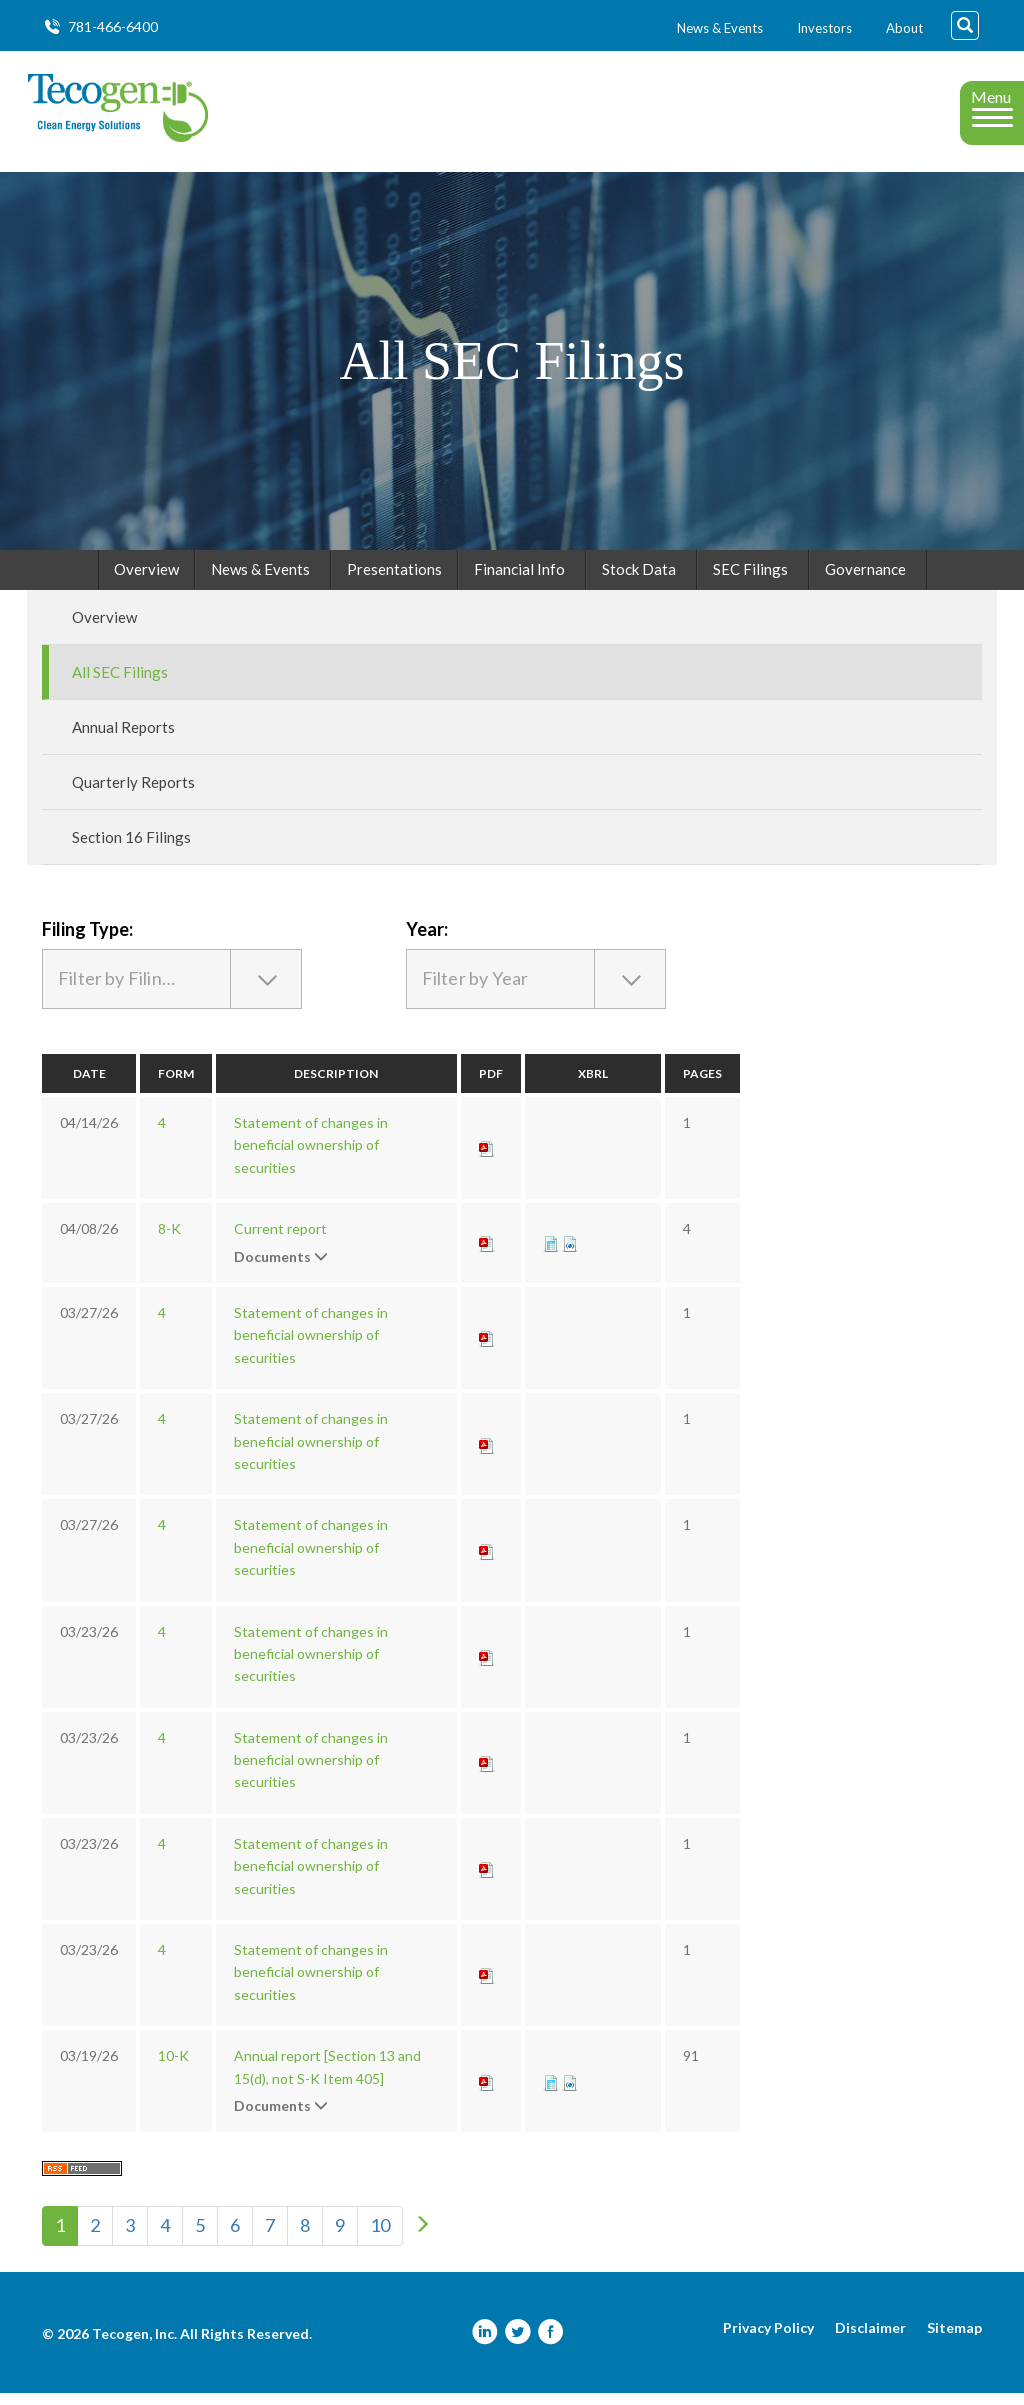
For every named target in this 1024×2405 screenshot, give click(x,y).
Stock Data (639, 581)
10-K (173, 2067)
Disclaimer (870, 2340)
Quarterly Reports (133, 794)
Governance (865, 581)
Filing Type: (87, 941)
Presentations (394, 581)
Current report (280, 1240)
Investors (824, 28)
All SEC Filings (120, 684)
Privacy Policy (768, 2340)
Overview (146, 581)
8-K (169, 1240)
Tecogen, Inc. (134, 2345)
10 (380, 2237)
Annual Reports (123, 739)
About (904, 28)
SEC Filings (750, 581)
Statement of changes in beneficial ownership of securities (311, 1157)
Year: (427, 941)
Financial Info (519, 581)
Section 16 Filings (131, 849)
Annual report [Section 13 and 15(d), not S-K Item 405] (327, 2078)
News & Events (720, 28)
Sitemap (954, 2340)
